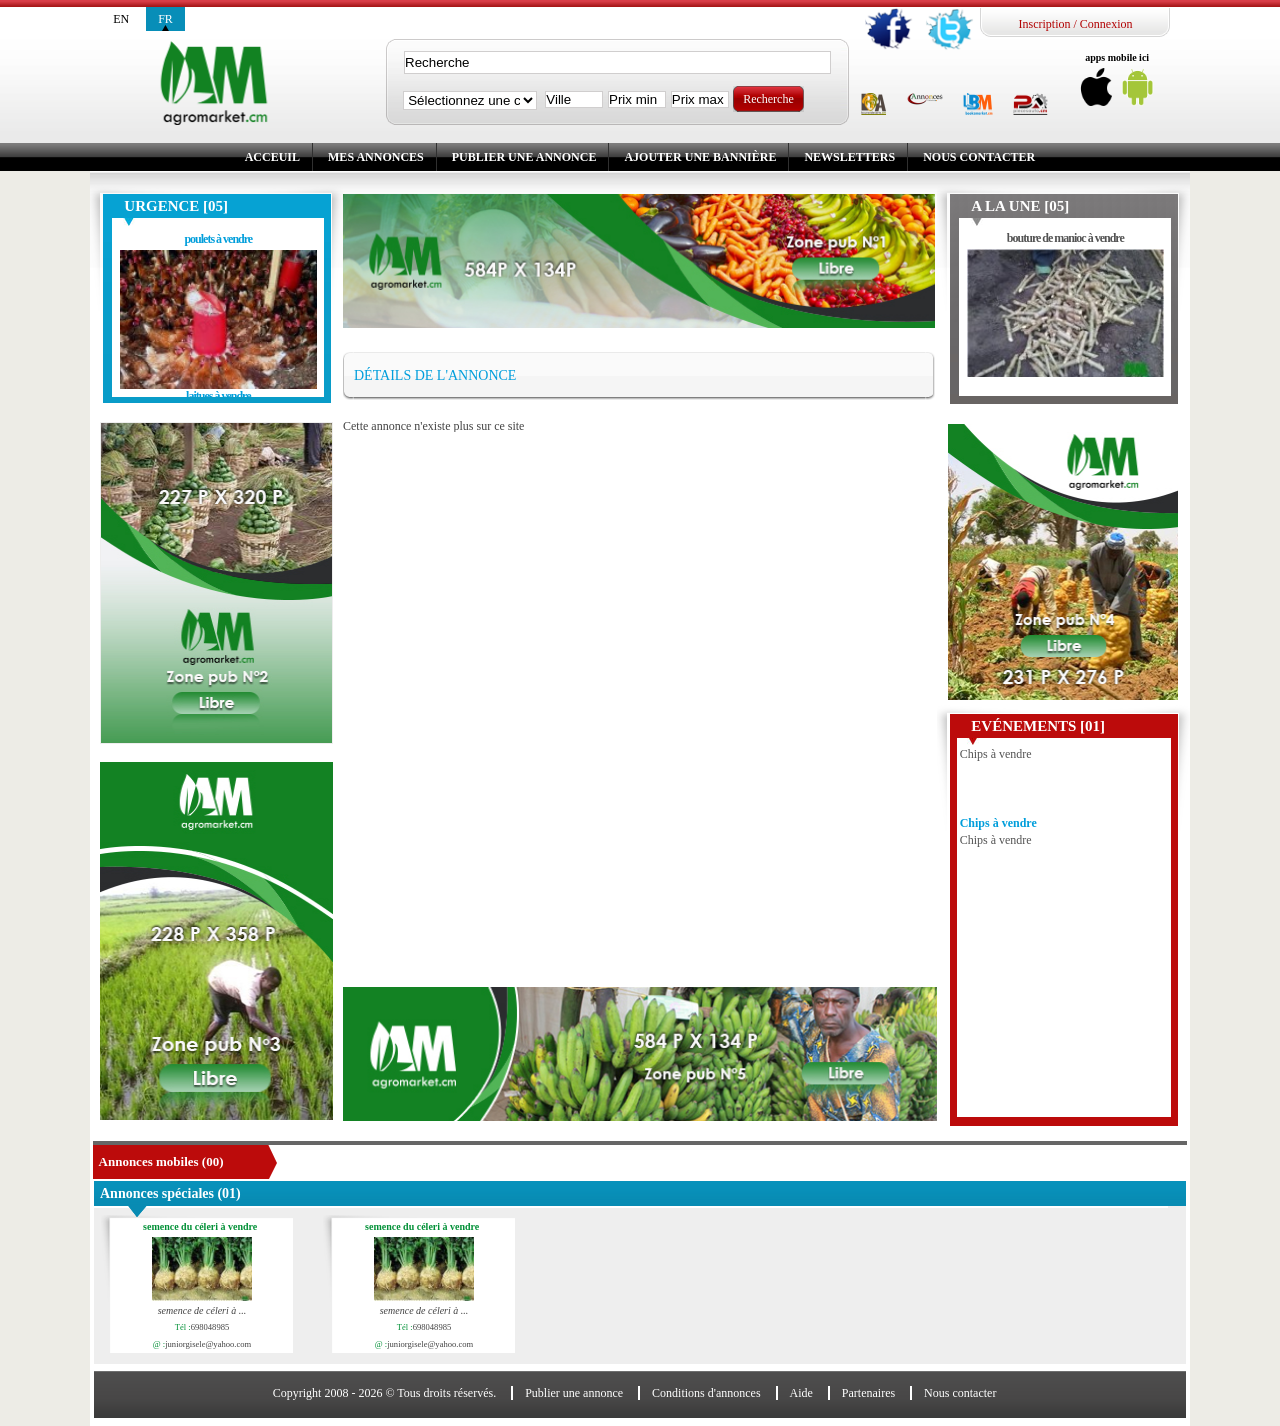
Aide (801, 1393)
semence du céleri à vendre (204, 1227)
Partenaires (868, 1393)
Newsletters (849, 157)
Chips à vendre (998, 827)
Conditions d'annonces (706, 1393)
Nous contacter (979, 157)
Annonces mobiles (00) (161, 1161)
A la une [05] (1020, 206)
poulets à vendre (218, 239)
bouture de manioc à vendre (1065, 238)
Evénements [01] (1038, 726)
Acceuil (272, 157)
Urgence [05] (176, 206)
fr (165, 19)
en (121, 19)
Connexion (1106, 24)
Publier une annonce (524, 157)
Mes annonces (376, 157)
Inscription (1044, 24)
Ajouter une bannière (700, 157)
